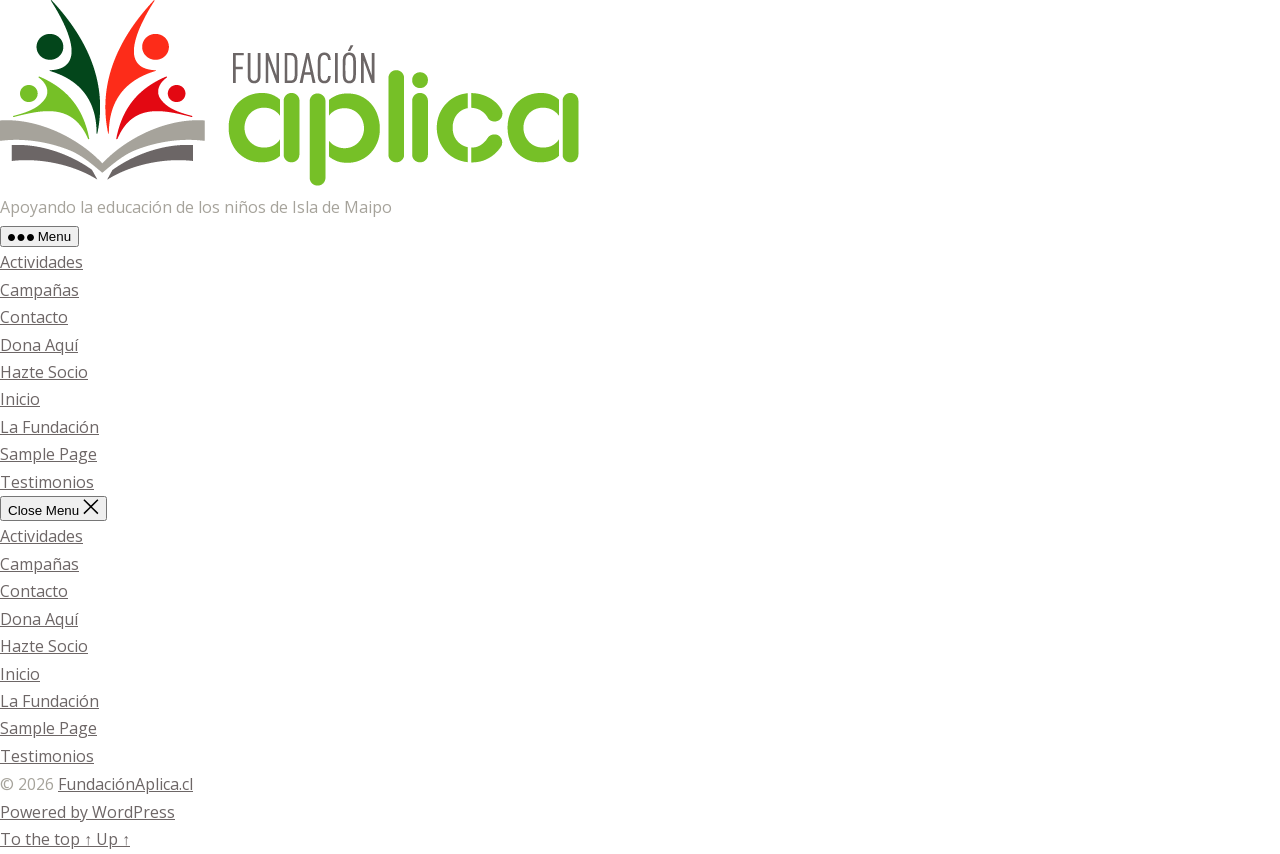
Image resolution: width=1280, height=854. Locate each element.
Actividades (41, 262)
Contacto (34, 317)
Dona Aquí (39, 345)
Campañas (39, 290)
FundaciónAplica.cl (125, 784)
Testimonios (47, 482)
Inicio (20, 399)
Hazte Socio (44, 372)
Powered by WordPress (87, 812)
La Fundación (49, 427)
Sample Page (48, 454)
